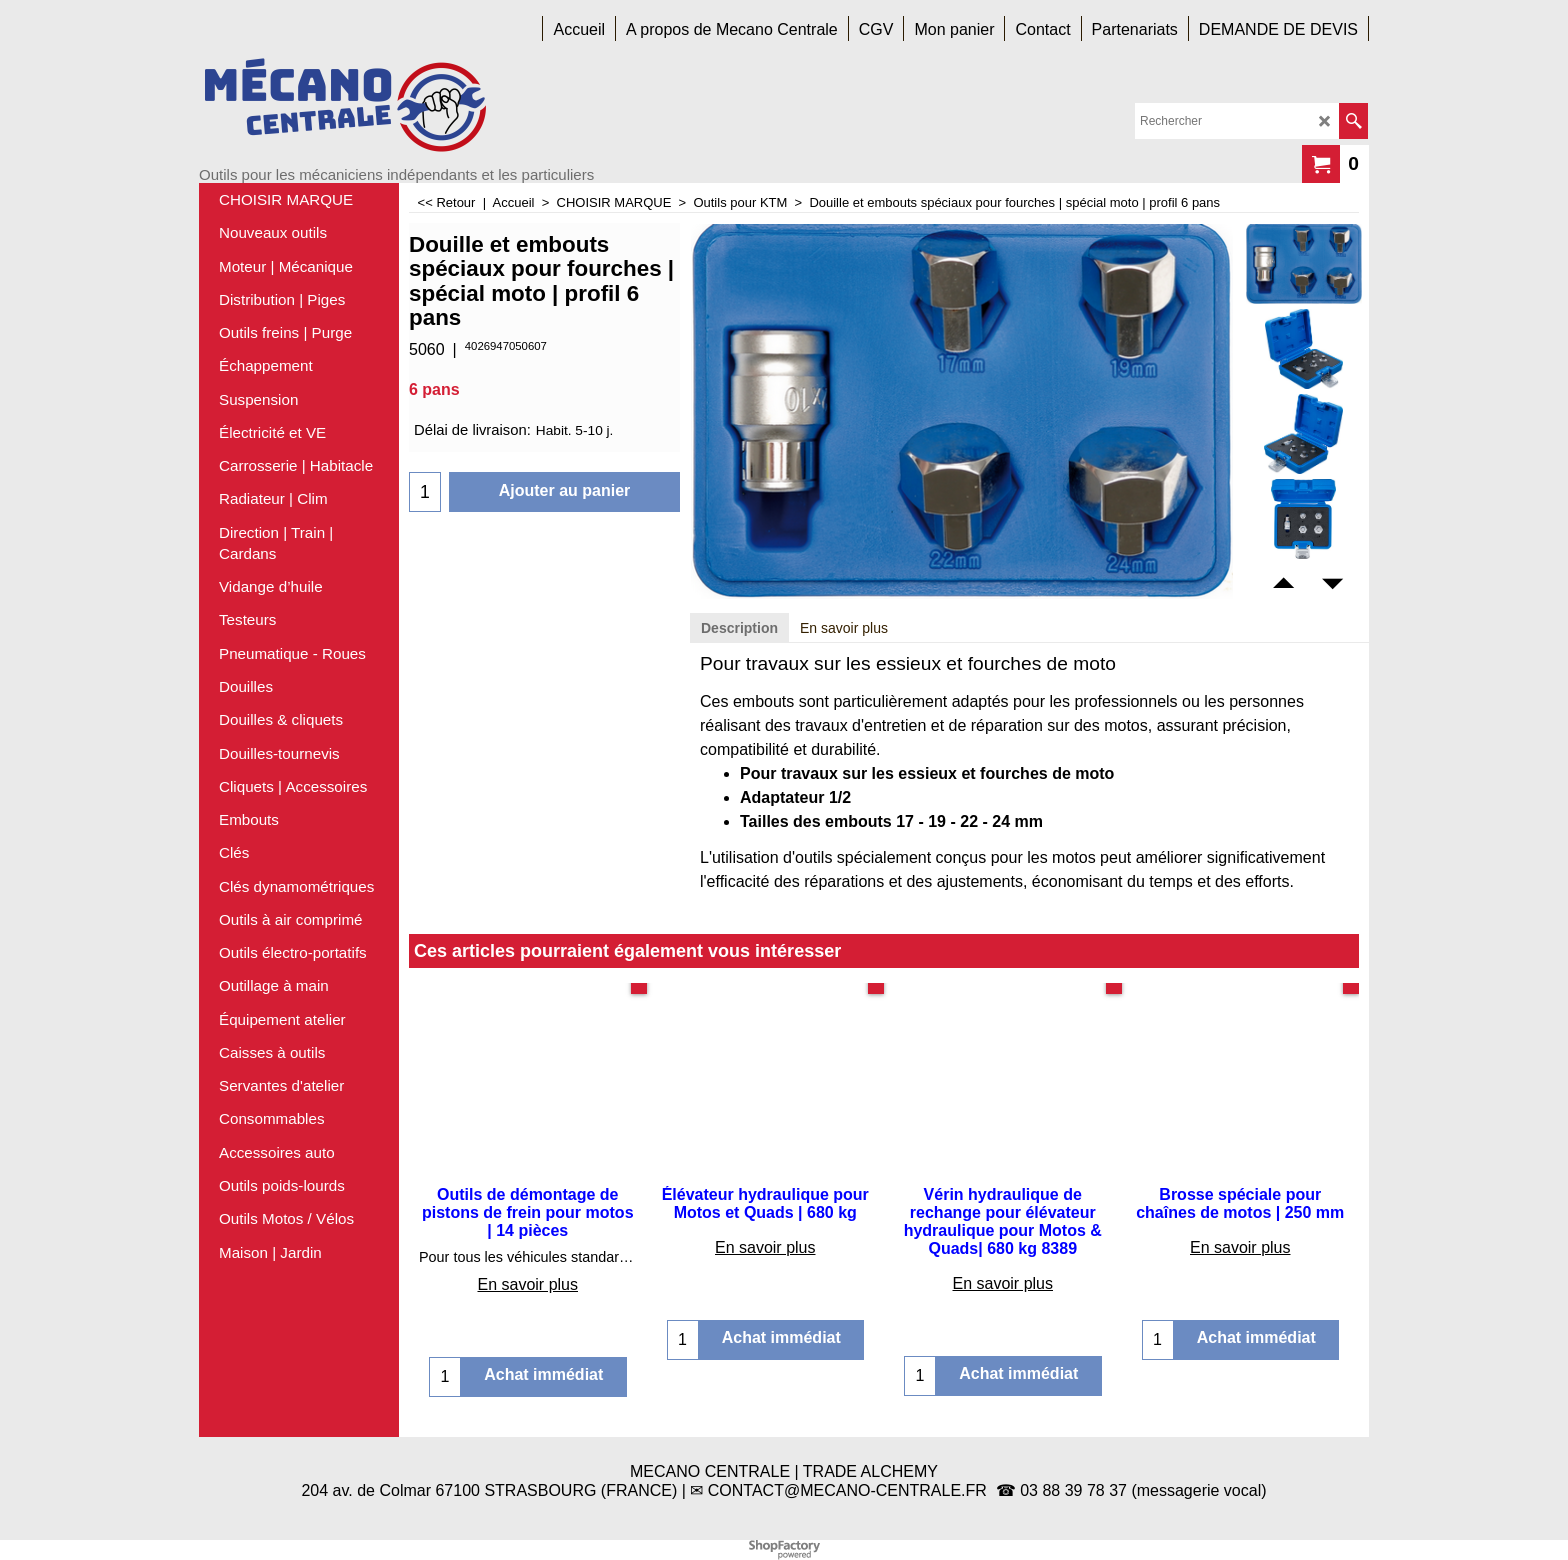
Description (739, 628)
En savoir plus (844, 628)
